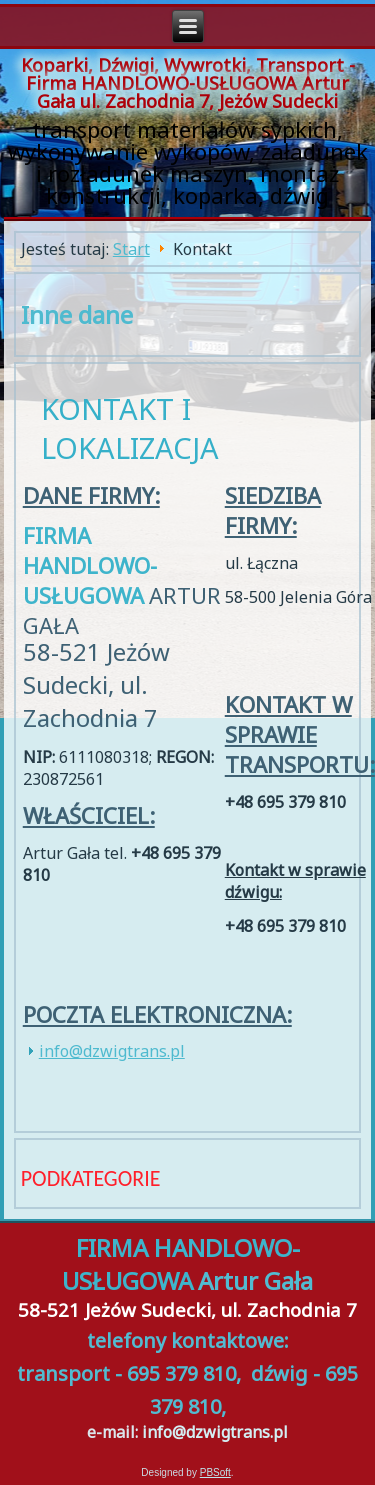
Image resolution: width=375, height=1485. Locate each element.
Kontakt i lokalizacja (130, 428)
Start (131, 249)
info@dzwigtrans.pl (112, 1051)
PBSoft (215, 1472)
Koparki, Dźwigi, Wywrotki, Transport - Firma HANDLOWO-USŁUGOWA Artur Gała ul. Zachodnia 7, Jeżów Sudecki (188, 83)
